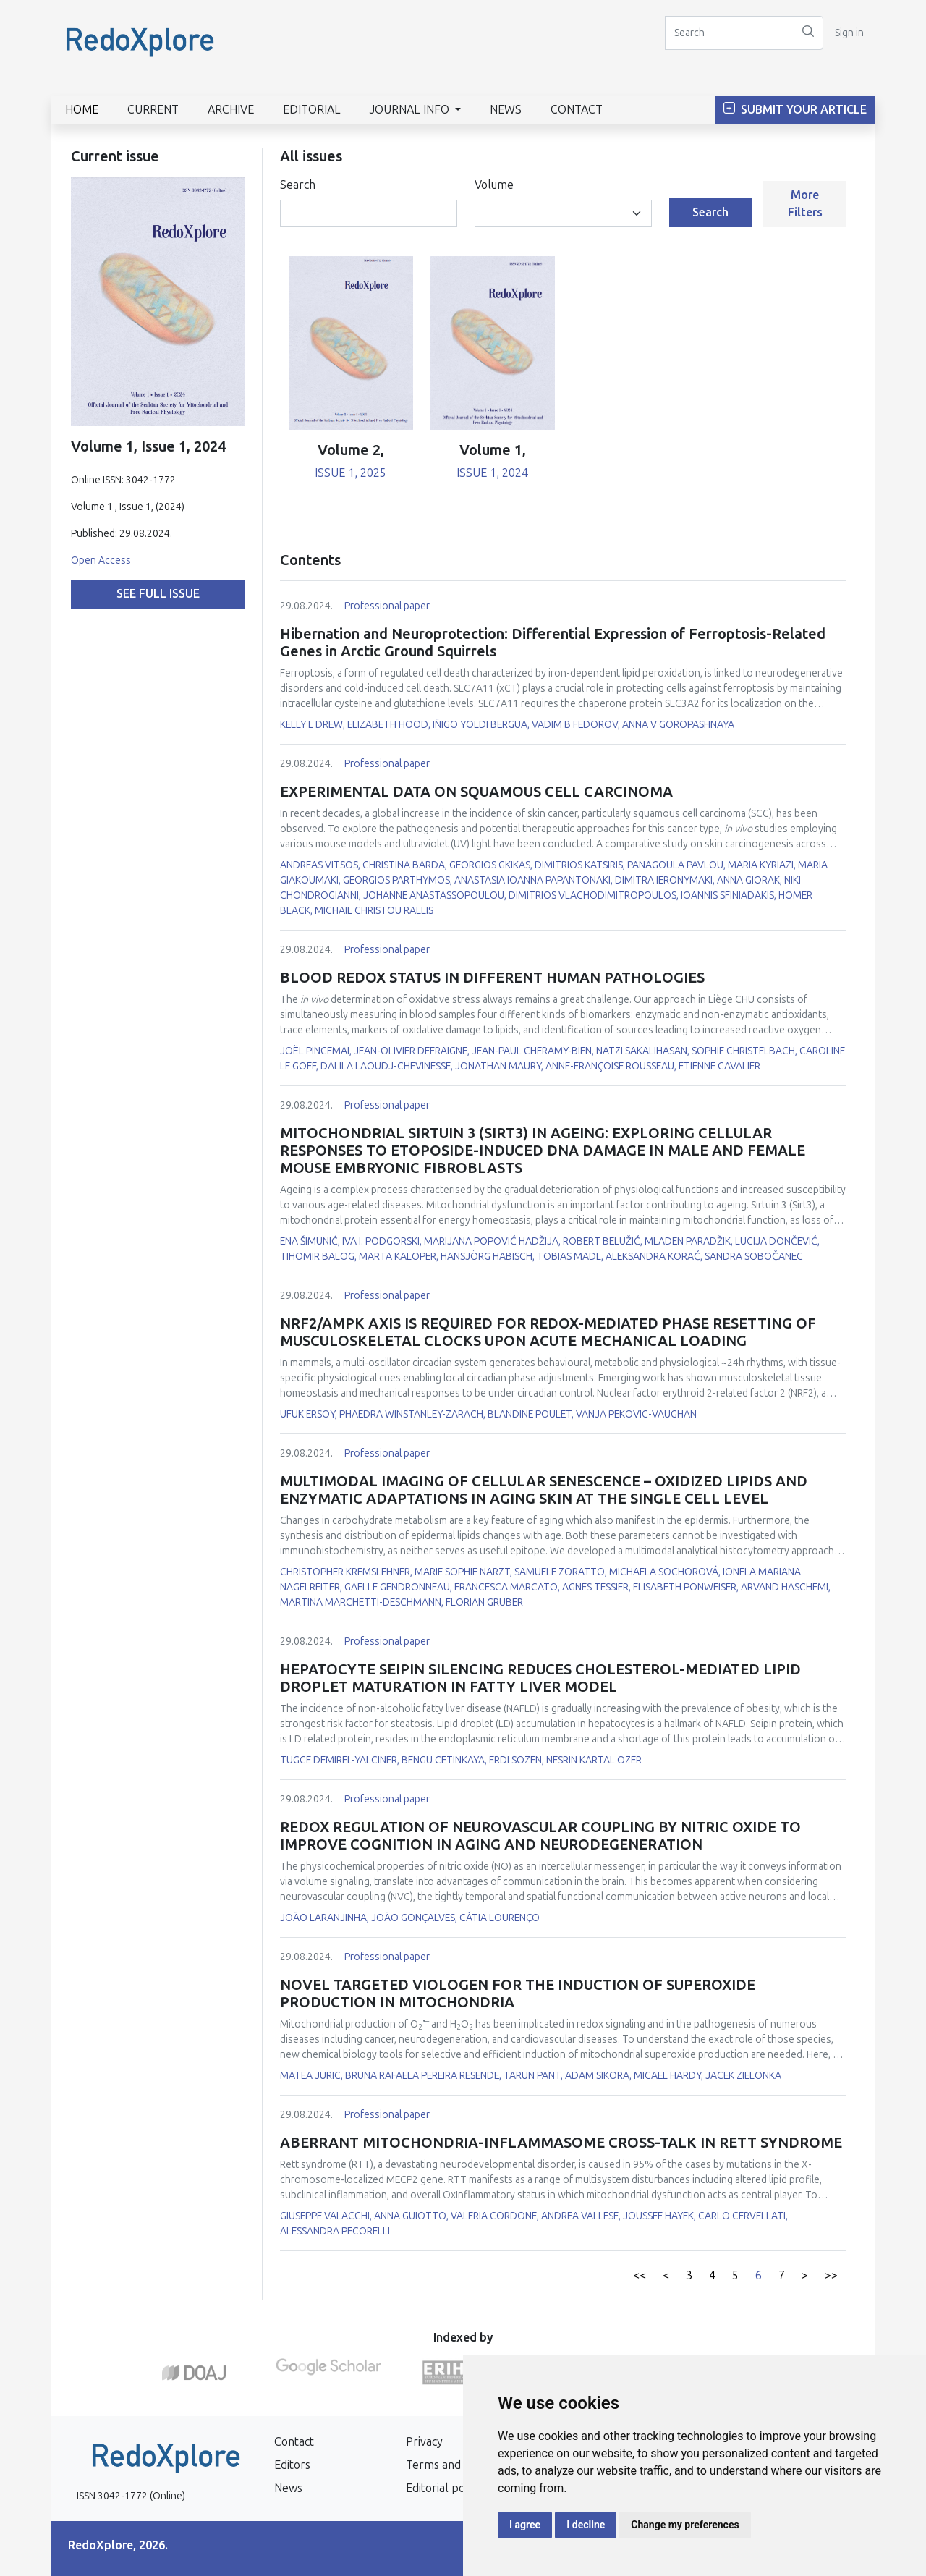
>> (831, 2275)
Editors (292, 2465)
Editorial (312, 109)
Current (153, 109)
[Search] (729, 33)
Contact (577, 109)
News (506, 109)
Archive (231, 109)
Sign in (849, 33)
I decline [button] (585, 2524)
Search (297, 185)
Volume (494, 185)
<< (639, 2275)
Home (81, 109)
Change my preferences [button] (685, 2524)
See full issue (158, 594)
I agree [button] (524, 2524)
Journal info (411, 109)
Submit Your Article (795, 109)
